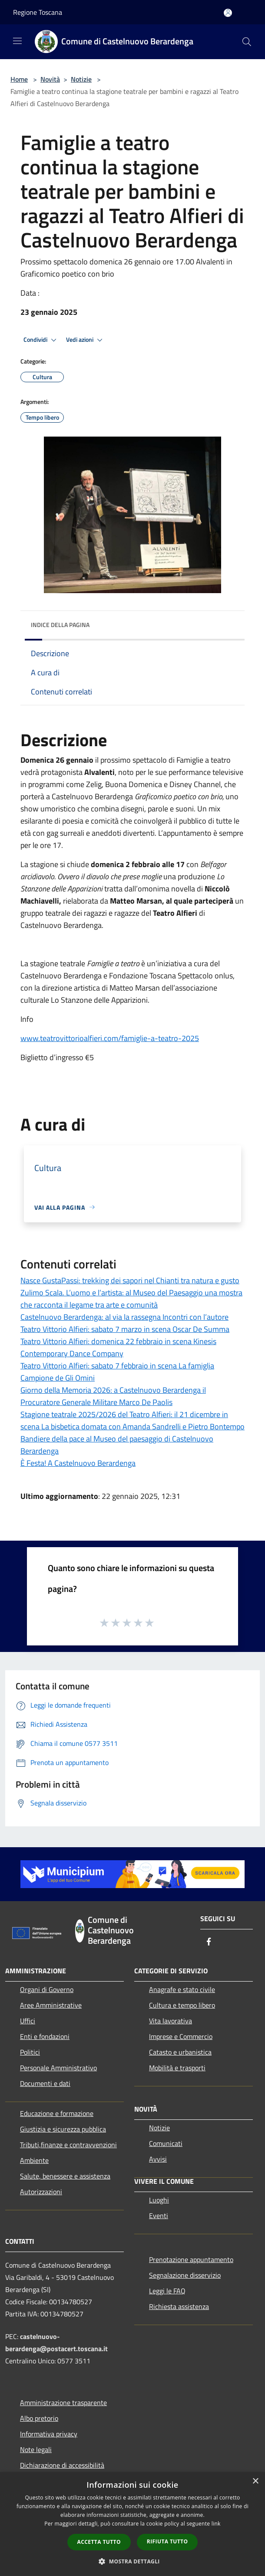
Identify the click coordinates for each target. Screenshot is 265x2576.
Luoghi (159, 2200)
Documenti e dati (45, 2083)
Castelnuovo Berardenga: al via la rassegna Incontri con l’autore (124, 1317)
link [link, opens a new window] (216, 2523)
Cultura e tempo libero (182, 2005)
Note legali (36, 2449)
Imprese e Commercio (180, 2036)
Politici (30, 2052)
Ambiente (34, 2160)
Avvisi (158, 2159)
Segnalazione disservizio (185, 2275)
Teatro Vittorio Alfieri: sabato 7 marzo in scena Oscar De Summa (124, 1329)
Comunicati (165, 2143)
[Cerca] (247, 42)
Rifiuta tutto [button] (167, 2541)
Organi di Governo (46, 1989)
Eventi (158, 2215)
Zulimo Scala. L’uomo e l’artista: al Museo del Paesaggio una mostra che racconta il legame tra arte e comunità (131, 1299)
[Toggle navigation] (17, 41)
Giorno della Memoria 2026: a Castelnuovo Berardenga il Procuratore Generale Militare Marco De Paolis (113, 1396)
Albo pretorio (39, 2418)
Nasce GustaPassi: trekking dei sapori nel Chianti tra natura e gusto (129, 1280)
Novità (50, 79)
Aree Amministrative (51, 2005)
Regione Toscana (37, 12)
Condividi (41, 340)
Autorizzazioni (41, 2191)
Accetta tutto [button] (99, 2542)
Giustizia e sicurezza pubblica (63, 2129)
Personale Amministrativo (58, 2067)
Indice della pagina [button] (60, 624)
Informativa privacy (48, 2434)
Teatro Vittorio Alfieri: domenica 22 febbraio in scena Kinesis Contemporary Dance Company (118, 1347)
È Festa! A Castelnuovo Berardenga (78, 1463)
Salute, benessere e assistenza (65, 2176)
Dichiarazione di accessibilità (62, 2465)
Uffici (27, 2020)
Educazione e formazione (56, 2113)
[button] (132, 2561)
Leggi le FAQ (167, 2291)
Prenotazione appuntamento (191, 2259)
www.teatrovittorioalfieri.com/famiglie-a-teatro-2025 (109, 1038)
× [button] (255, 2481)
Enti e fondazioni (45, 2036)
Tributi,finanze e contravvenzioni (68, 2144)
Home (19, 79)
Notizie (81, 79)
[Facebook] (209, 1942)
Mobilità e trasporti (177, 2067)
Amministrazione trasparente (63, 2402)
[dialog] (132, 2524)
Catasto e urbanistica (180, 2052)
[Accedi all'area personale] (228, 13)
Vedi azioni (85, 340)
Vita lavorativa (170, 2020)
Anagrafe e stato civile (182, 1989)
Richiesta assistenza (179, 2306)
